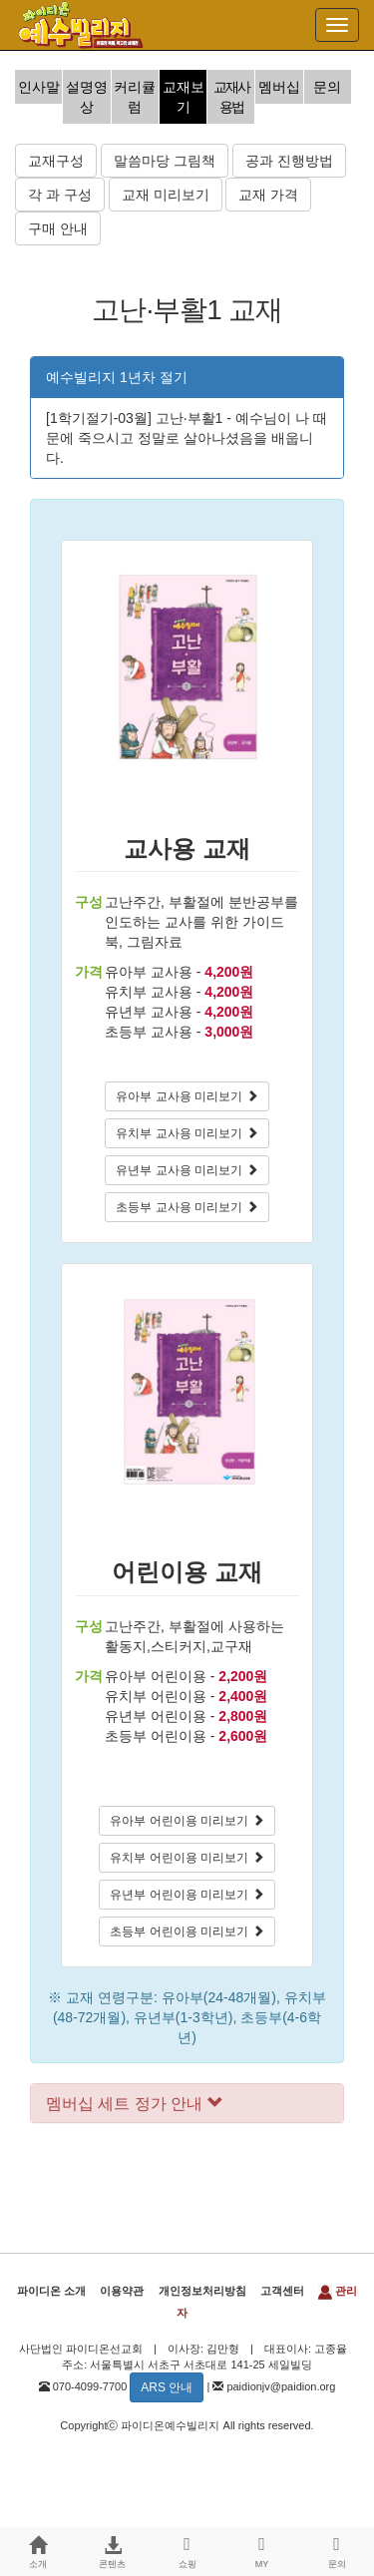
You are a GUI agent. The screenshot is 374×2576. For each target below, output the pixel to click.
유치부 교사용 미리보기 (186, 1133)
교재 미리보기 (165, 195)
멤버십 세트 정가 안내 (134, 2103)
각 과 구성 (60, 195)
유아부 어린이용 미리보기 (186, 1821)
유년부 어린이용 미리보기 (186, 1895)
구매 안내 (58, 228)
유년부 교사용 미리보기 (186, 1170)
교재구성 (56, 161)
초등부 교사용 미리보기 (186, 1207)
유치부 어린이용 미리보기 (186, 1858)
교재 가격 (268, 195)
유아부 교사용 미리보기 (186, 1096)
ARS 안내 (166, 2387)
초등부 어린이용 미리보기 (186, 1931)
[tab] (187, 2103)
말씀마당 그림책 (164, 161)
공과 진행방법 (289, 161)
